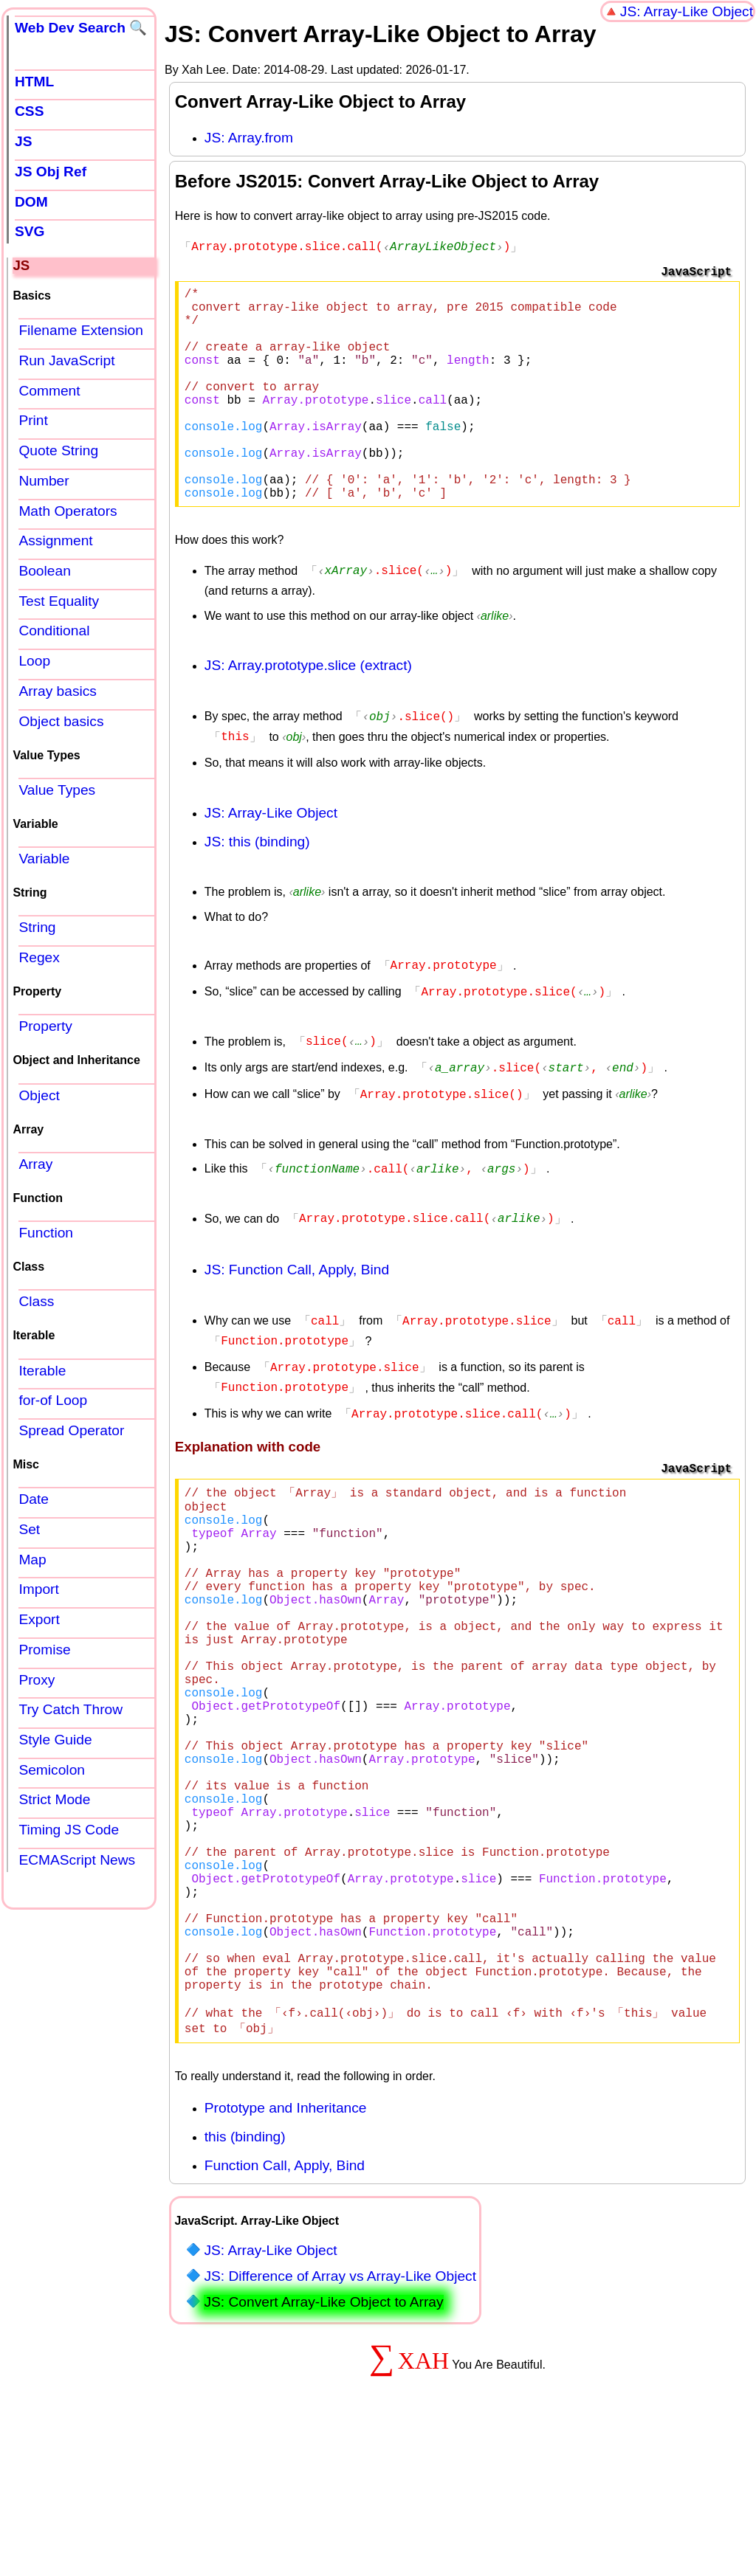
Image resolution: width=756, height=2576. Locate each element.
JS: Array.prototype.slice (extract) (308, 709)
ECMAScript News (76, 1860)
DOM (31, 202)
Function (45, 1232)
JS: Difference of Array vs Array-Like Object (340, 2416)
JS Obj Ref (50, 171)
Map (32, 1559)
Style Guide (55, 1739)
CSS (29, 111)
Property (45, 1026)
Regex (38, 957)
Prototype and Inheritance (286, 2248)
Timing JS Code (68, 1829)
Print (32, 420)
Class (36, 1301)
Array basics (57, 691)
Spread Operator (71, 1430)
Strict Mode (54, 1799)
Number (43, 480)
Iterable (42, 1370)
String (36, 927)
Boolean (44, 571)
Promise (44, 1649)
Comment (49, 390)
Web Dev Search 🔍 (81, 27)
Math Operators (67, 511)
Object (38, 1095)
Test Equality (58, 601)
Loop (34, 661)
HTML (34, 81)
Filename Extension (80, 330)
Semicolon (51, 1770)
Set (29, 1529)
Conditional (53, 630)
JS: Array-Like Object (686, 11)
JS (23, 141)
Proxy (36, 1680)
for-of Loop (52, 1400)
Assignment (55, 540)
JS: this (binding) (257, 883)
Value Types (56, 790)
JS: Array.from (249, 137)
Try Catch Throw (70, 1709)
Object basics (60, 721)
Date (33, 1499)
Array (35, 1164)
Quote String (58, 450)
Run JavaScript (66, 360)
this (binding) (245, 2277)
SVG (30, 231)
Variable (43, 858)
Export (38, 1619)
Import (38, 1589)
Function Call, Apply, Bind (285, 2305)
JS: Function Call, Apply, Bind (297, 1300)
